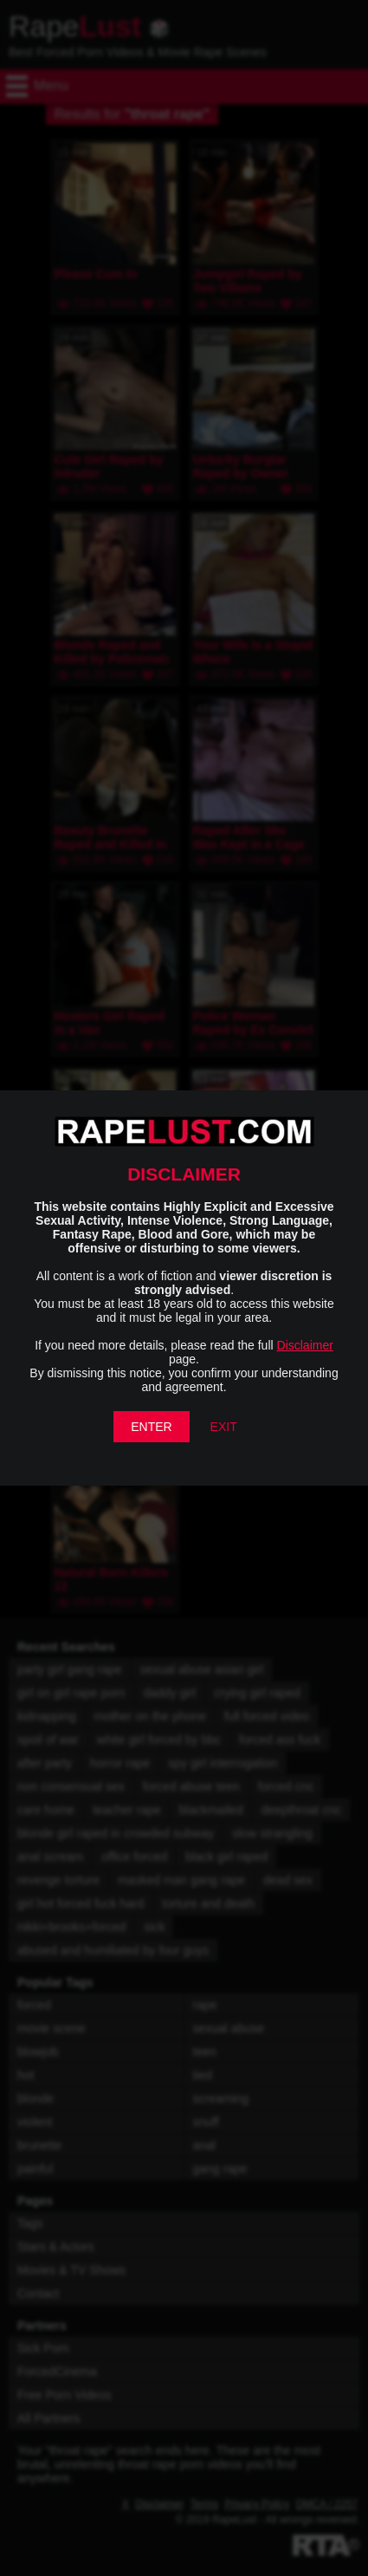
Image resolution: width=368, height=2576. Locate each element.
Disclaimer (305, 1345)
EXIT (223, 1427)
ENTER (151, 1427)
